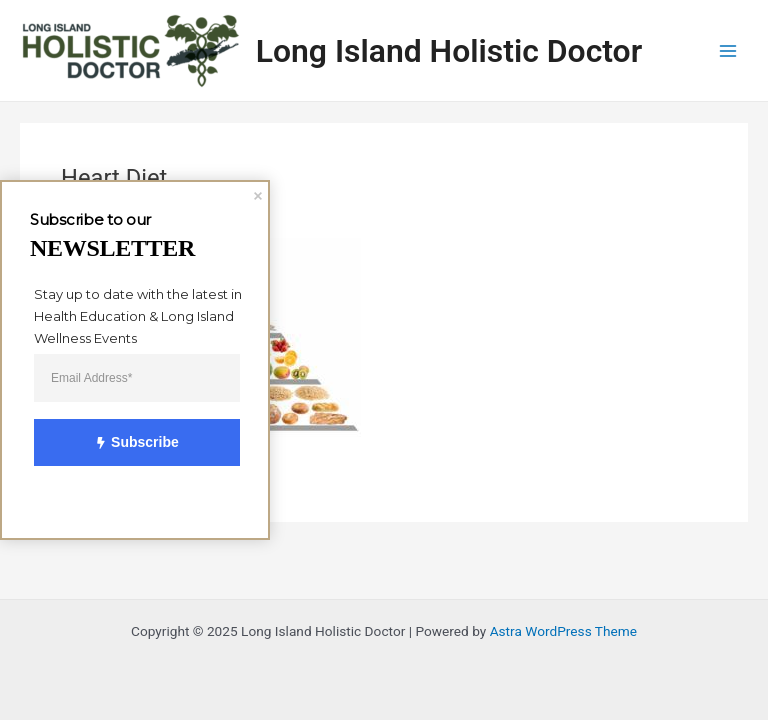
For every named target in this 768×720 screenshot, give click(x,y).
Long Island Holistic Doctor (449, 51)
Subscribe (126, 443)
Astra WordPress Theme (563, 631)
